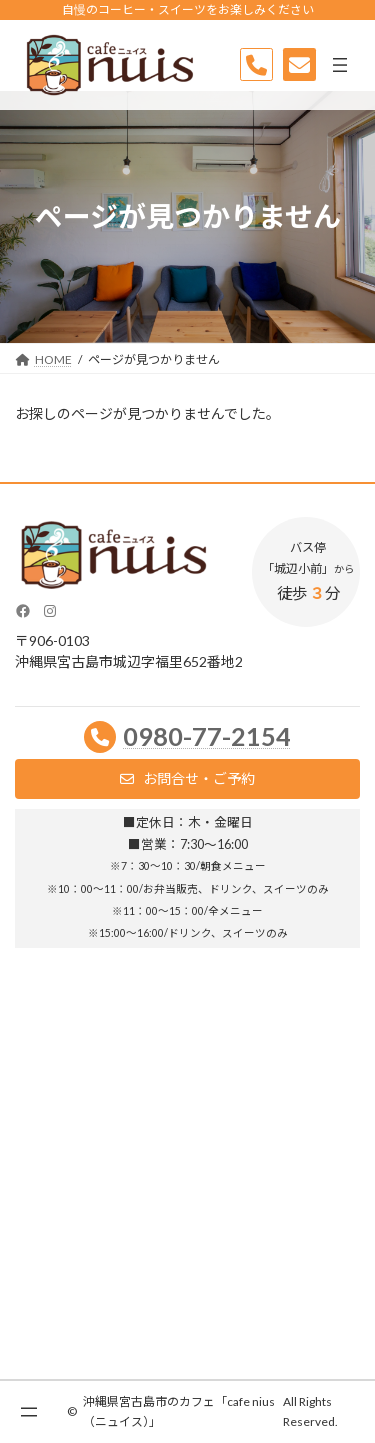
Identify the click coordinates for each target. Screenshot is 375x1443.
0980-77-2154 (207, 736)
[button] (187, 779)
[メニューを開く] (340, 65)
